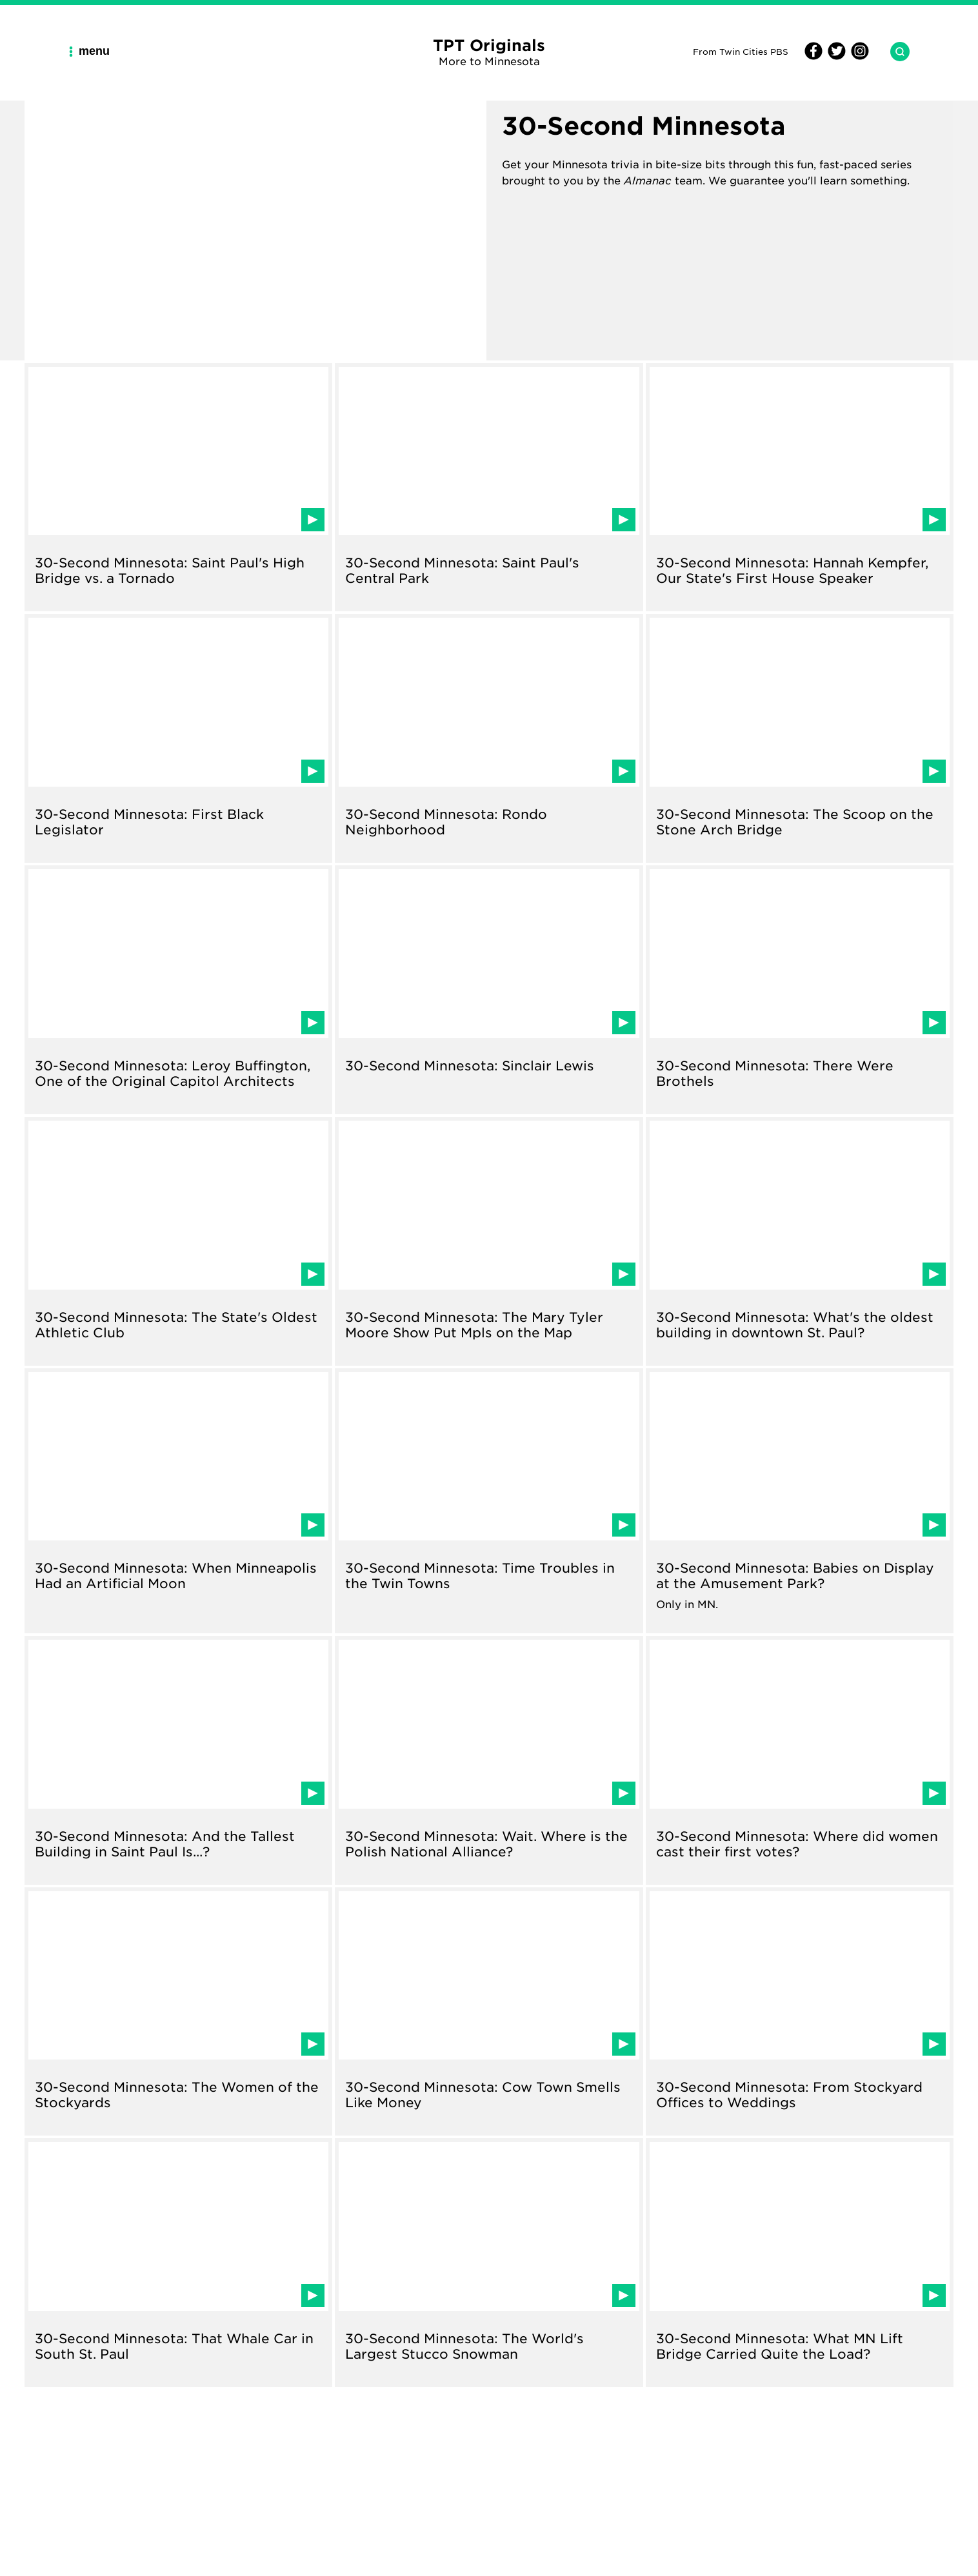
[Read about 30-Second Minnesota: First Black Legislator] (178, 738)
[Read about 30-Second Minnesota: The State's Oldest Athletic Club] (178, 1241)
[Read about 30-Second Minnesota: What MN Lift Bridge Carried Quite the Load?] (799, 2262)
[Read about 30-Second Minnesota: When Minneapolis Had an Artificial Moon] (178, 1500)
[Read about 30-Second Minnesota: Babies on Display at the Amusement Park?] (799, 1500)
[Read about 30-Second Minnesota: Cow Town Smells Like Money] (489, 2011)
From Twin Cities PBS (740, 51)
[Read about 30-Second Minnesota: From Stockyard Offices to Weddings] (799, 2011)
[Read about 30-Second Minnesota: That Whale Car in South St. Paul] (178, 2262)
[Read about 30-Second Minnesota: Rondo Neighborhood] (489, 738)
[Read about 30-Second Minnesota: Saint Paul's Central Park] (489, 487)
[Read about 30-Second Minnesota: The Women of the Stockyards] (178, 2011)
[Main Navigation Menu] (94, 51)
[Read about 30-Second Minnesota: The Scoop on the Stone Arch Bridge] (799, 738)
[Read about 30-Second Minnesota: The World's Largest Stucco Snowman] (489, 2262)
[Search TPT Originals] (895, 51)
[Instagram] (858, 56)
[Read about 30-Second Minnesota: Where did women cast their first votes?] (799, 1760)
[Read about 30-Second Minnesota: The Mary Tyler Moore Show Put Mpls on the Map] (489, 1241)
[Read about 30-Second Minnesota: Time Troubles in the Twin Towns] (489, 1500)
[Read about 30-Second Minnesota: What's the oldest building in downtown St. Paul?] (799, 1241)
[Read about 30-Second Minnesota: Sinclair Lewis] (489, 989)
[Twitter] (834, 56)
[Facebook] (813, 56)
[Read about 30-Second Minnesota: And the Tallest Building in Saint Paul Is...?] (178, 1760)
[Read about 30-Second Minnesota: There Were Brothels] (799, 989)
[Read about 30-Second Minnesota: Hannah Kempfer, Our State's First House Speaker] (799, 487)
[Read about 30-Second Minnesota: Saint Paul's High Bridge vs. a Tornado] (178, 487)
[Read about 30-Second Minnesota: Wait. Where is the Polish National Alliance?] (489, 1760)
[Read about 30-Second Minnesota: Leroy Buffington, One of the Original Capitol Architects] (178, 989)
